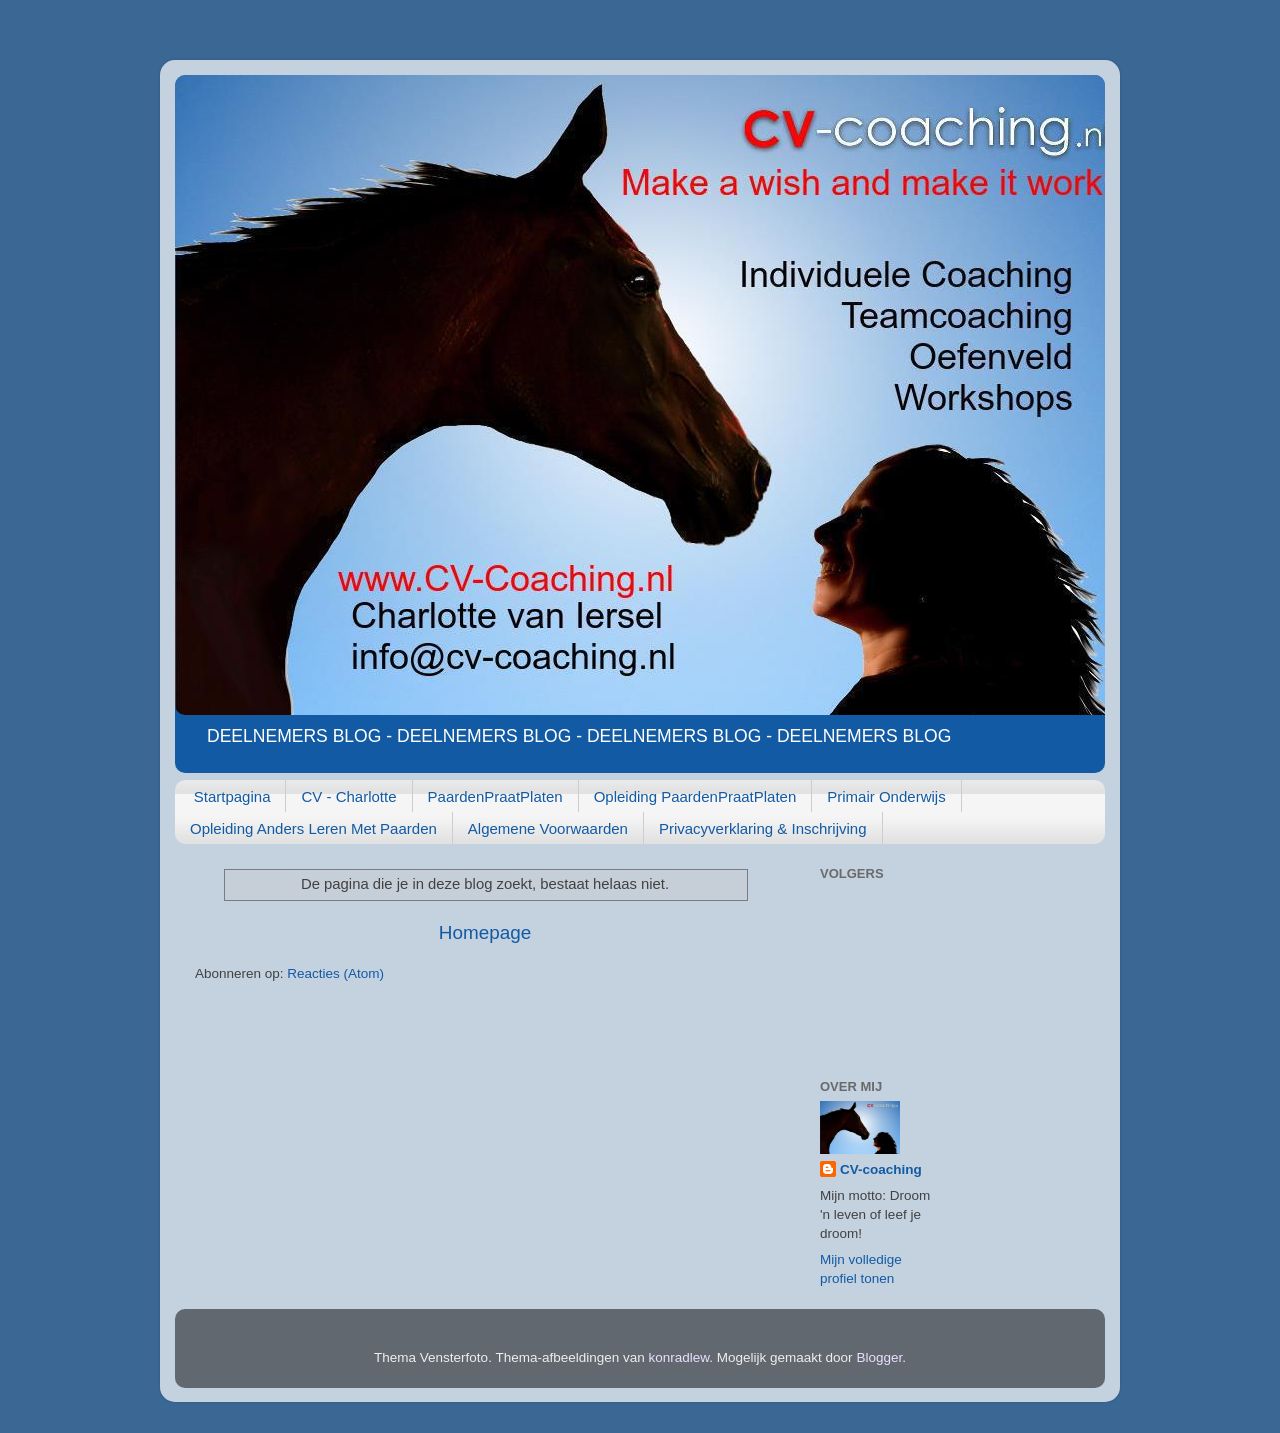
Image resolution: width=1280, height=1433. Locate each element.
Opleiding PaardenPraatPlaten (695, 796)
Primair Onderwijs (886, 796)
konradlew (679, 1357)
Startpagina (232, 796)
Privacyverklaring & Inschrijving (763, 828)
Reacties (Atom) (335, 973)
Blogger (879, 1357)
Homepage (485, 932)
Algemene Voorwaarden (548, 828)
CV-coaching (881, 1169)
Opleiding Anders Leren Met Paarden (313, 828)
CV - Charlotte (348, 796)
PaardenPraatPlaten (495, 796)
